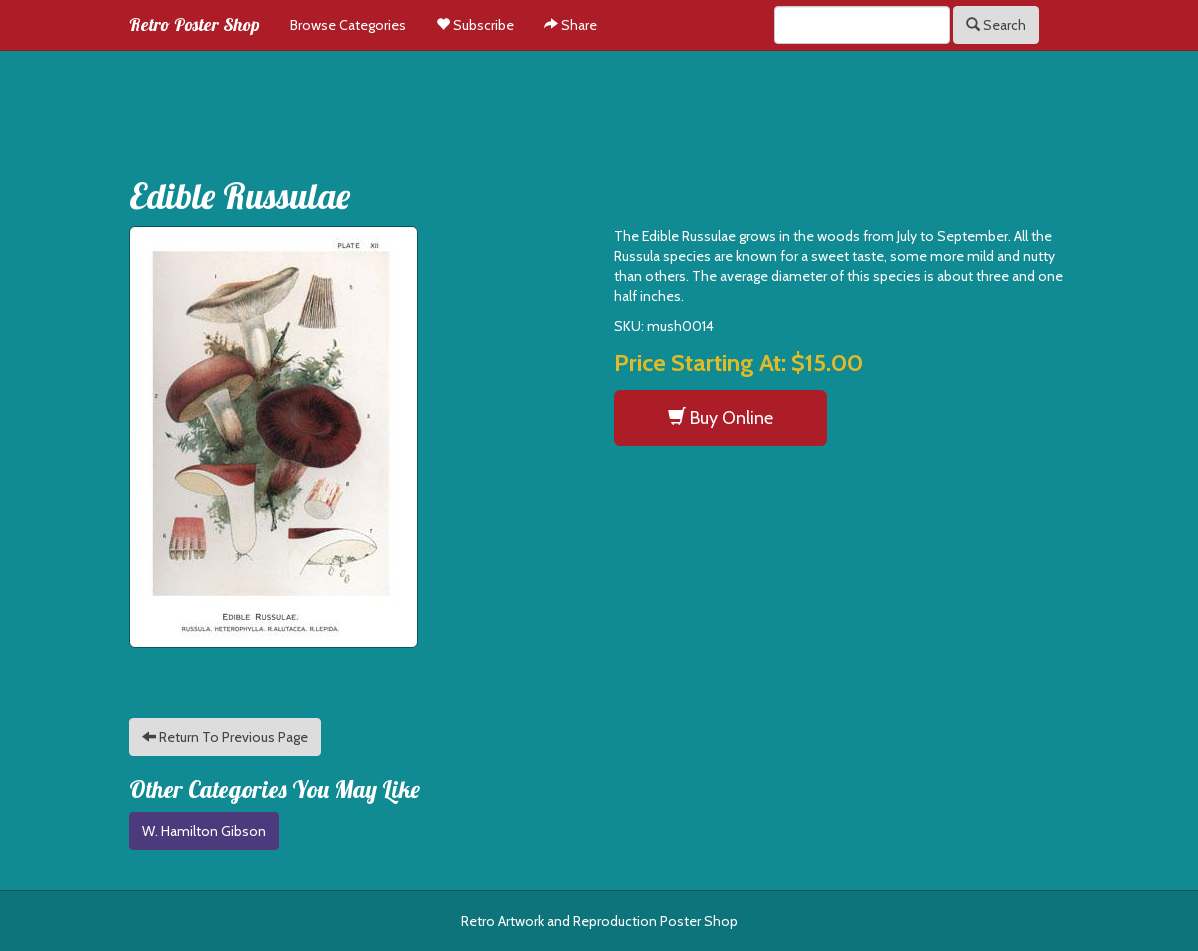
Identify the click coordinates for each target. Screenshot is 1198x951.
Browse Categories (348, 25)
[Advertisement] (599, 106)
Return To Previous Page (225, 737)
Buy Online (720, 417)
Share (570, 25)
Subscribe (475, 25)
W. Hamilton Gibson (204, 831)
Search (996, 25)
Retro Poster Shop (194, 24)
